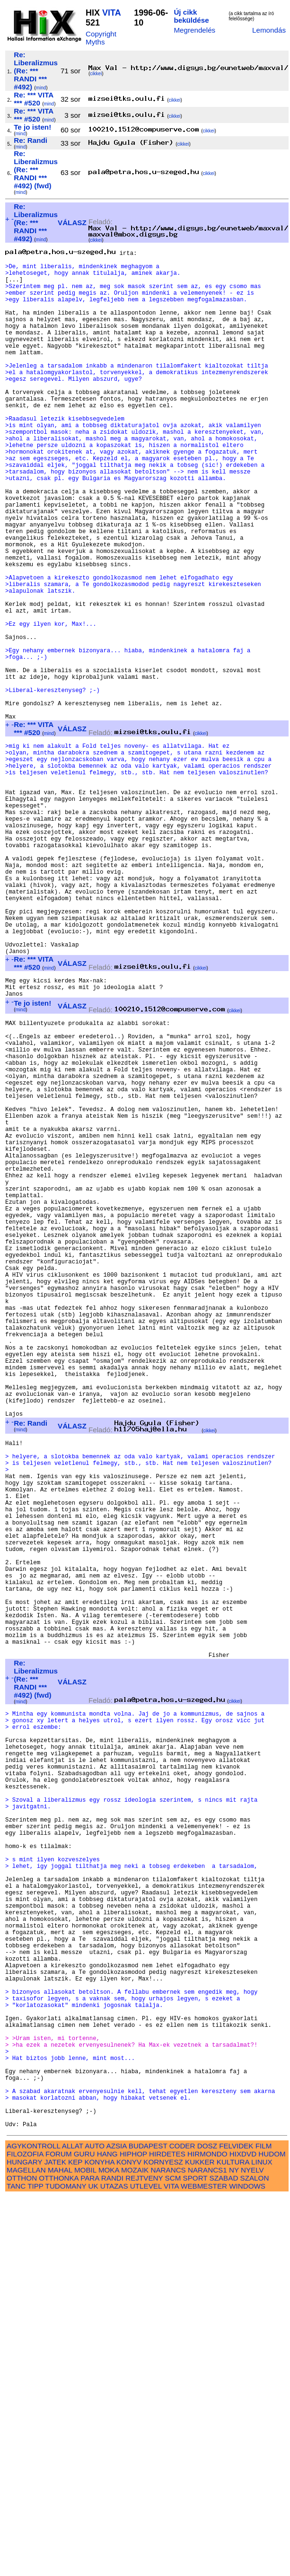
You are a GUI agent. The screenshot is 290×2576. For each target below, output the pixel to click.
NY (234, 2549)
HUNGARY (24, 2541)
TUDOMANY (66, 2565)
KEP (75, 2541)
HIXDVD (242, 2533)
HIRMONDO (207, 2533)
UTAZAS (114, 2565)
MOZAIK (135, 2549)
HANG (107, 2533)
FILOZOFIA (25, 2533)
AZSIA (116, 2525)
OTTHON (22, 2557)
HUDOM (271, 2533)
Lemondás (269, 30)
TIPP (35, 2565)
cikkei (96, 73)
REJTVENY (144, 2557)
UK (93, 2565)
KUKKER (199, 2541)
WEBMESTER (204, 2565)
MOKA (108, 2549)
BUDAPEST (148, 2525)
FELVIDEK (236, 2525)
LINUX (261, 2541)
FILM (263, 2525)
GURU (84, 2533)
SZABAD (224, 2557)
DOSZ (207, 2525)
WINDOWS (247, 2565)
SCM (173, 2557)
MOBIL (85, 2549)
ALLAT (72, 2525)
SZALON (254, 2557)
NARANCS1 (207, 2549)
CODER (182, 2525)
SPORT (195, 2557)
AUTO (95, 2525)
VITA (111, 13)
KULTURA (233, 2541)
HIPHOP (133, 2533)
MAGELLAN (26, 2549)
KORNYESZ (163, 2541)
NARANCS (167, 2549)
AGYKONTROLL (33, 2525)
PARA (89, 2557)
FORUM (58, 2533)
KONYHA (99, 2541)
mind (41, 87)
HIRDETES (167, 2533)
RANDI (112, 2557)
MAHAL (60, 2549)
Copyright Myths (101, 38)
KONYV (128, 2541)
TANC (16, 2565)
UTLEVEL (146, 2565)
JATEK (55, 2541)
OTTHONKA (59, 2557)
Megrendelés (194, 30)
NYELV (252, 2549)
